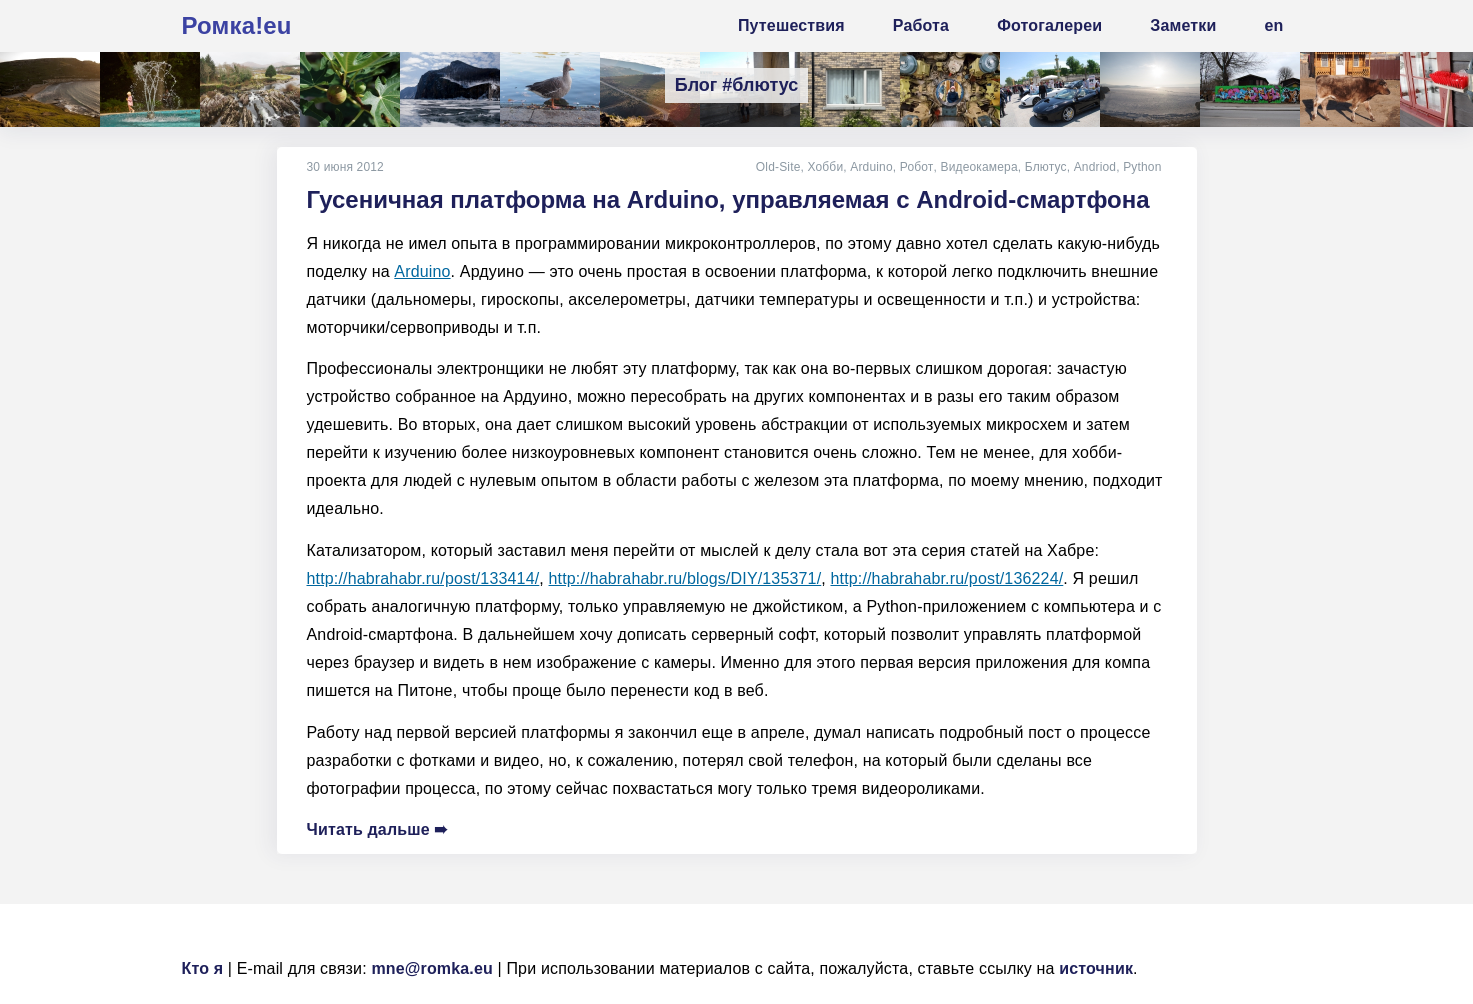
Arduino (873, 167)
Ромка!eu (237, 25)
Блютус (1046, 167)
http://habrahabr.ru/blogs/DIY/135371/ (685, 578)
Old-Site (779, 167)
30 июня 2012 (345, 167)
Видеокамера (978, 167)
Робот (917, 167)
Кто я (203, 968)
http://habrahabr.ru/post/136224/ (947, 578)
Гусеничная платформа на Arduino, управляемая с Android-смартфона (728, 199)
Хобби (827, 167)
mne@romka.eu (432, 968)
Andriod (1095, 167)
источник (1096, 968)
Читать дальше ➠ (377, 829)
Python (1142, 167)
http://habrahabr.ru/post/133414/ (423, 578)
